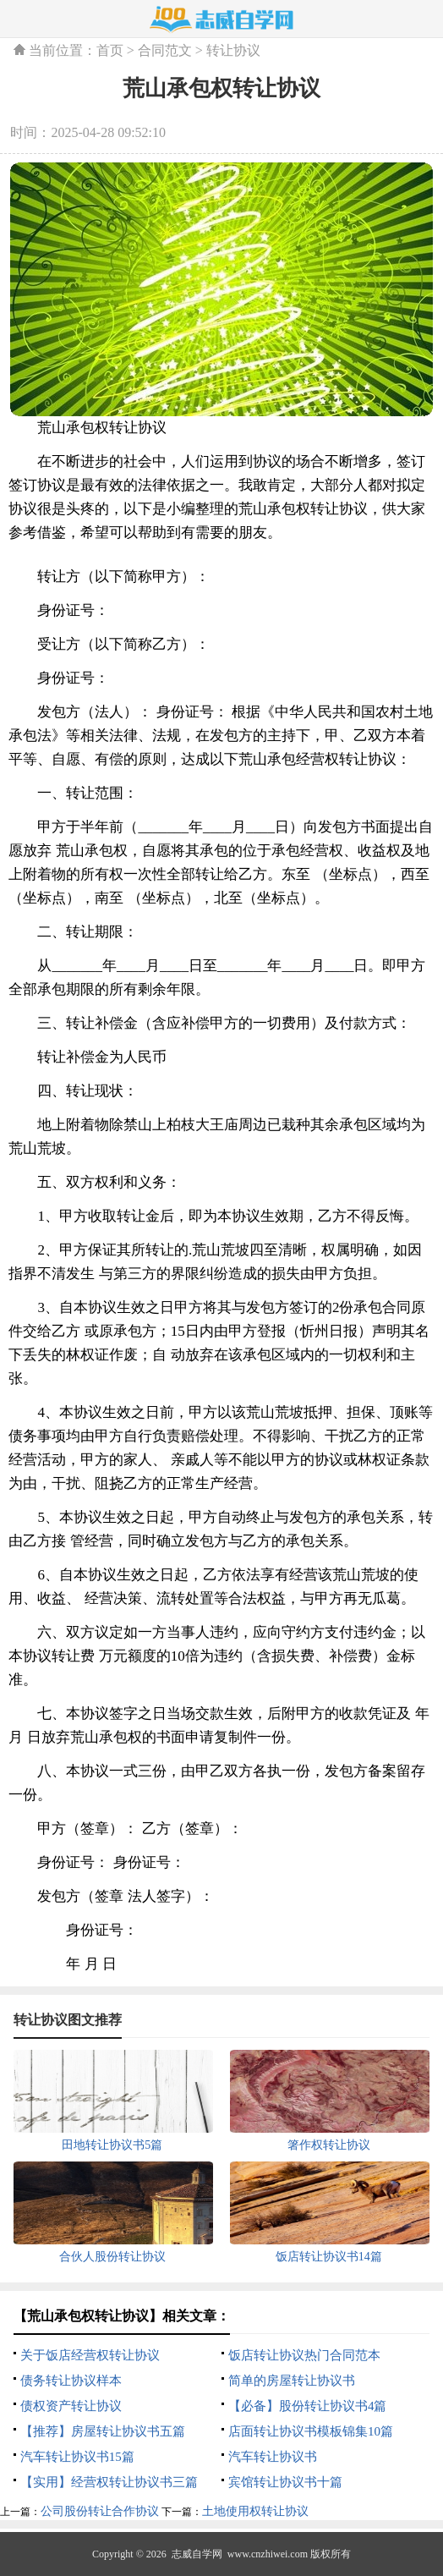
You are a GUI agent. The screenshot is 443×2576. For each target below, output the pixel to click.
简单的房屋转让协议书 (291, 2380)
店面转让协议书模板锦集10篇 (310, 2431)
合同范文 (165, 50)
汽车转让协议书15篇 (77, 2456)
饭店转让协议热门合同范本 (304, 2355)
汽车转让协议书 (272, 2456)
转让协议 (233, 50)
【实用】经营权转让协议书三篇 (109, 2482)
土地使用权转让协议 (255, 2511)
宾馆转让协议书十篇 (285, 2482)
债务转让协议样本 (71, 2380)
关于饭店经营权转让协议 (90, 2355)
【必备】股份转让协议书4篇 (307, 2406)
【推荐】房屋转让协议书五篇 (102, 2431)
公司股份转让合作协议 (100, 2511)
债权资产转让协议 (71, 2406)
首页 (109, 50)
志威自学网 (197, 2554)
